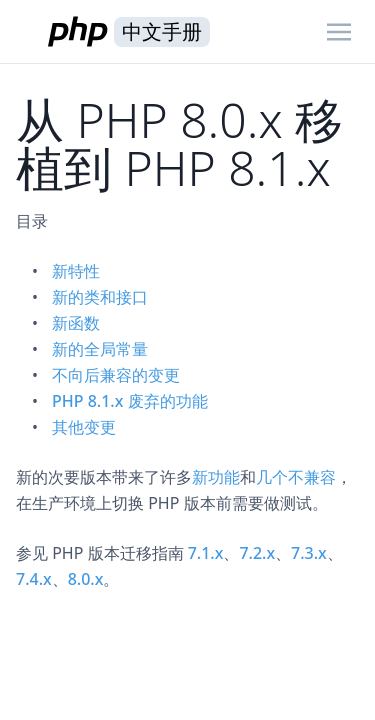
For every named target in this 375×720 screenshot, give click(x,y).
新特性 (76, 271)
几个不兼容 (296, 477)
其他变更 (84, 427)
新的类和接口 (100, 297)
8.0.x (86, 579)
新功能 (216, 477)
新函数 (76, 323)
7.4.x (34, 579)
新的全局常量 (100, 349)
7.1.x (206, 553)
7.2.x (257, 553)
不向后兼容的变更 (116, 375)
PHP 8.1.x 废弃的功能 (130, 401)
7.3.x (309, 553)
